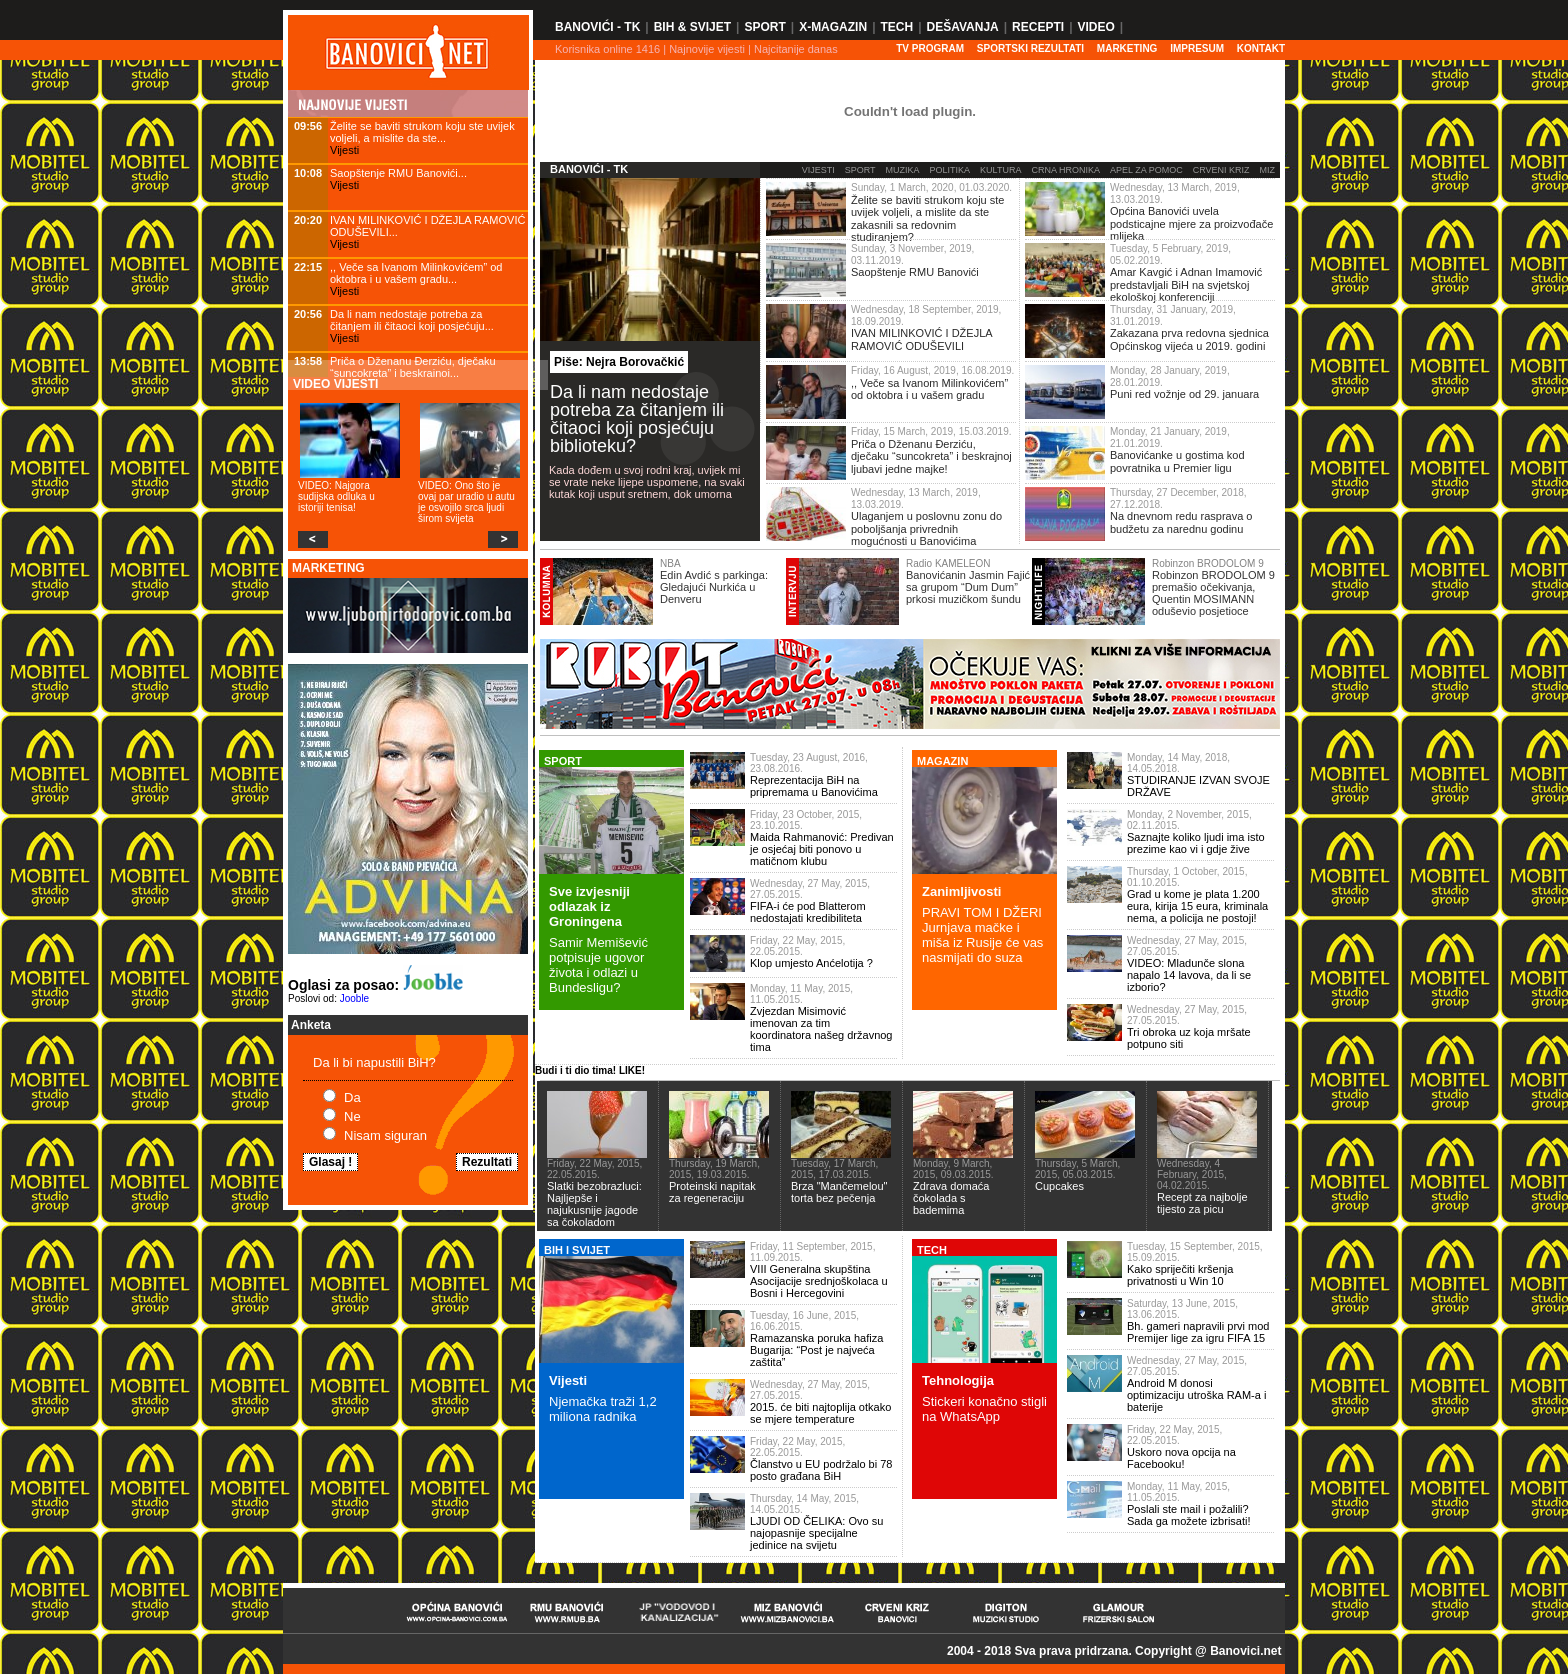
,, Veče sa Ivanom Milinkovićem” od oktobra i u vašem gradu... (416, 273)
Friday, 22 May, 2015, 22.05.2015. (797, 946)
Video (1095, 27)
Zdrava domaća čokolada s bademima (951, 1198)
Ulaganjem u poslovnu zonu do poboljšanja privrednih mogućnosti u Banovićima (926, 528)
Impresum (1197, 48)
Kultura (1000, 170)
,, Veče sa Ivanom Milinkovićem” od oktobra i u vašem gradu (929, 389)
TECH (932, 1250)
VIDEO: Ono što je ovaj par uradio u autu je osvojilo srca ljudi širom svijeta (466, 502)
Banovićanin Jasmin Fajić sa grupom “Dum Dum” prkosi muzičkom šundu (968, 587)
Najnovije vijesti (707, 49)
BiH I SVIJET (577, 1250)
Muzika (903, 170)
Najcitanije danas (796, 49)
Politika (950, 170)
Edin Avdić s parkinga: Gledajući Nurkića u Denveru (714, 587)
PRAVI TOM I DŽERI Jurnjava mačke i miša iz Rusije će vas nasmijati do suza (982, 935)
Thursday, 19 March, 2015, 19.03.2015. (714, 1169)
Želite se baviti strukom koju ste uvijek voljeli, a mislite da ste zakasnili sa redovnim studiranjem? (927, 219)
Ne (352, 1116)
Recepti (1038, 27)
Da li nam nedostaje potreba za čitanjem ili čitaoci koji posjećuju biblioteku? (637, 419)
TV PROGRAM (930, 48)
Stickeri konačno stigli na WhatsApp (984, 1409)
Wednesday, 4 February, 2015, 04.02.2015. (1192, 1174)
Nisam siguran (385, 1135)
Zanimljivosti (961, 891)
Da (352, 1097)
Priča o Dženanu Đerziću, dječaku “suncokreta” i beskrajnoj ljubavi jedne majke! (931, 456)
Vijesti (344, 150)
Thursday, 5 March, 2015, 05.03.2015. (1077, 1169)
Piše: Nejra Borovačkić (619, 362)
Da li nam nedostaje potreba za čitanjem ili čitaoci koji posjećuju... (412, 320)
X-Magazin (833, 27)
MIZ (1268, 170)
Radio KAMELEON (948, 563)
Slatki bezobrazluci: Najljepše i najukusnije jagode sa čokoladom (594, 1204)
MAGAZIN (942, 761)
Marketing (1127, 48)
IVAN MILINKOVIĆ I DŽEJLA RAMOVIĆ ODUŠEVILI (921, 339)
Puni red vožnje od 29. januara (1184, 394)
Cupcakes (1059, 1186)
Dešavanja (963, 27)
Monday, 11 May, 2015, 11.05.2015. (801, 994)
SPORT (563, 761)
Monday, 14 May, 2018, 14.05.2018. (1178, 763)
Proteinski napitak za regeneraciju (712, 1192)
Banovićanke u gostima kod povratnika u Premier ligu (1177, 461)
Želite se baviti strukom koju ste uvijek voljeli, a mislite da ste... (422, 132)
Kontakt (1261, 48)
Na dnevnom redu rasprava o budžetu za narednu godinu (1181, 522)
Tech (896, 27)
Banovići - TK (597, 27)
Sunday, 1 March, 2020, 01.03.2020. (931, 187)
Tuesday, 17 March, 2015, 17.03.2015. (834, 1169)
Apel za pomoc (1146, 170)
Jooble (354, 998)
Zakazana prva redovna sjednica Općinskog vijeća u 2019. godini (1189, 339)
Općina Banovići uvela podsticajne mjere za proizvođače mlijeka (1191, 223)
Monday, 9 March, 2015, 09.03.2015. (953, 1169)
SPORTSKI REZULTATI (1030, 48)
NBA (670, 563)
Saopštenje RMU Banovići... (398, 173)
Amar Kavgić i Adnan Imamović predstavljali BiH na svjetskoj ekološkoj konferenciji (1186, 284)
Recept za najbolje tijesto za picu (1202, 1203)
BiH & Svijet (692, 27)
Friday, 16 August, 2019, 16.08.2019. (932, 370)
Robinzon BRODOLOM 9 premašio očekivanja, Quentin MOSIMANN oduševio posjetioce (1213, 593)
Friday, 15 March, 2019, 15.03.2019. (931, 431)
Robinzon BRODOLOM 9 (1208, 563)
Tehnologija (958, 1380)
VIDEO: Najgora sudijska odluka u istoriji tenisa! (336, 496)
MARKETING (328, 568)
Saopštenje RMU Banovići (915, 272)
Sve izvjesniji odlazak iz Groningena (589, 906)
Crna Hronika (1065, 170)
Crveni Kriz (1221, 170)
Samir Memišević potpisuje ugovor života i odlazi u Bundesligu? (598, 965)
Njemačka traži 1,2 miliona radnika (603, 1409)
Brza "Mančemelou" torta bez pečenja (839, 1192)
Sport (764, 27)
